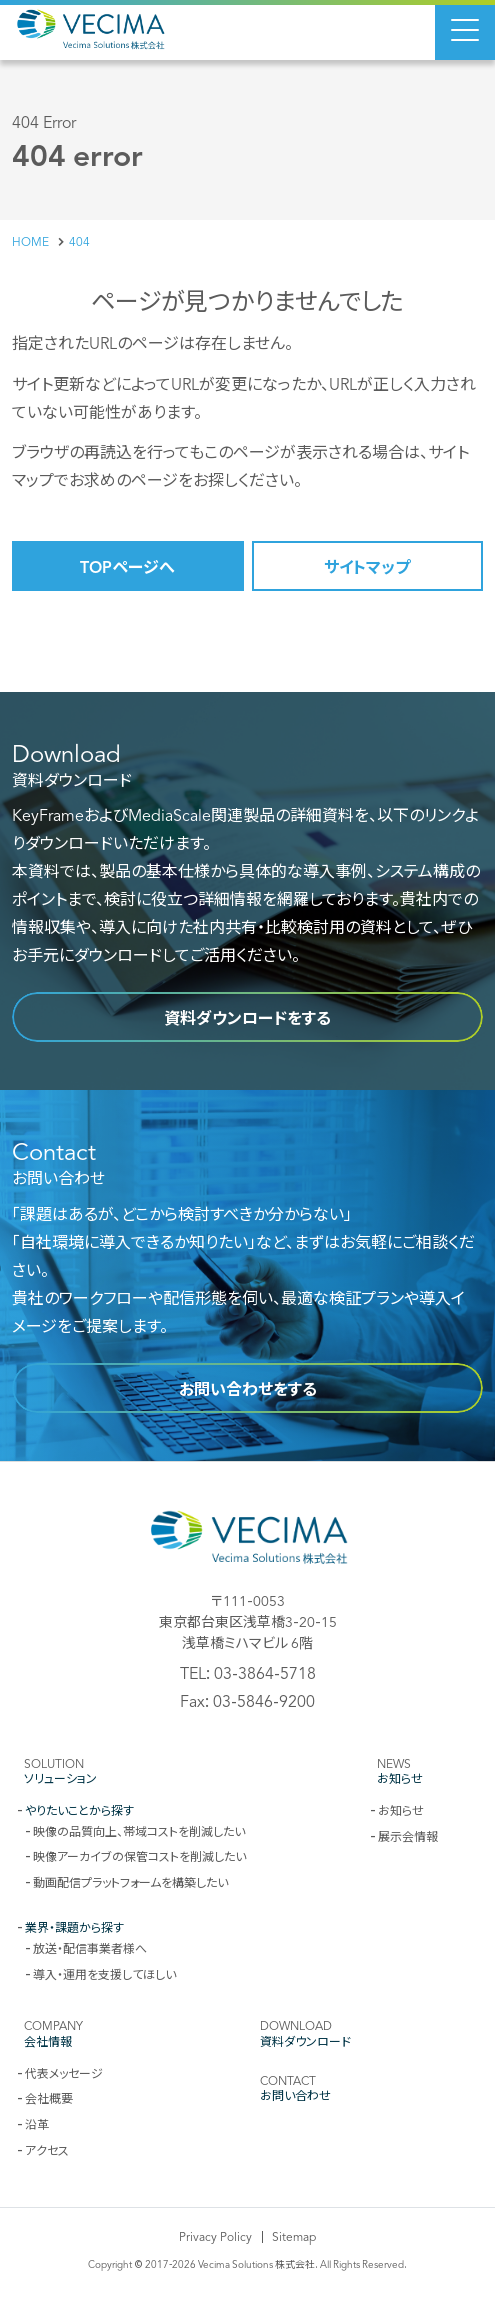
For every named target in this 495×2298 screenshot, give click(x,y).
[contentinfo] (247, 1879)
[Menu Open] (465, 30)
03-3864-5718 (265, 1672)
